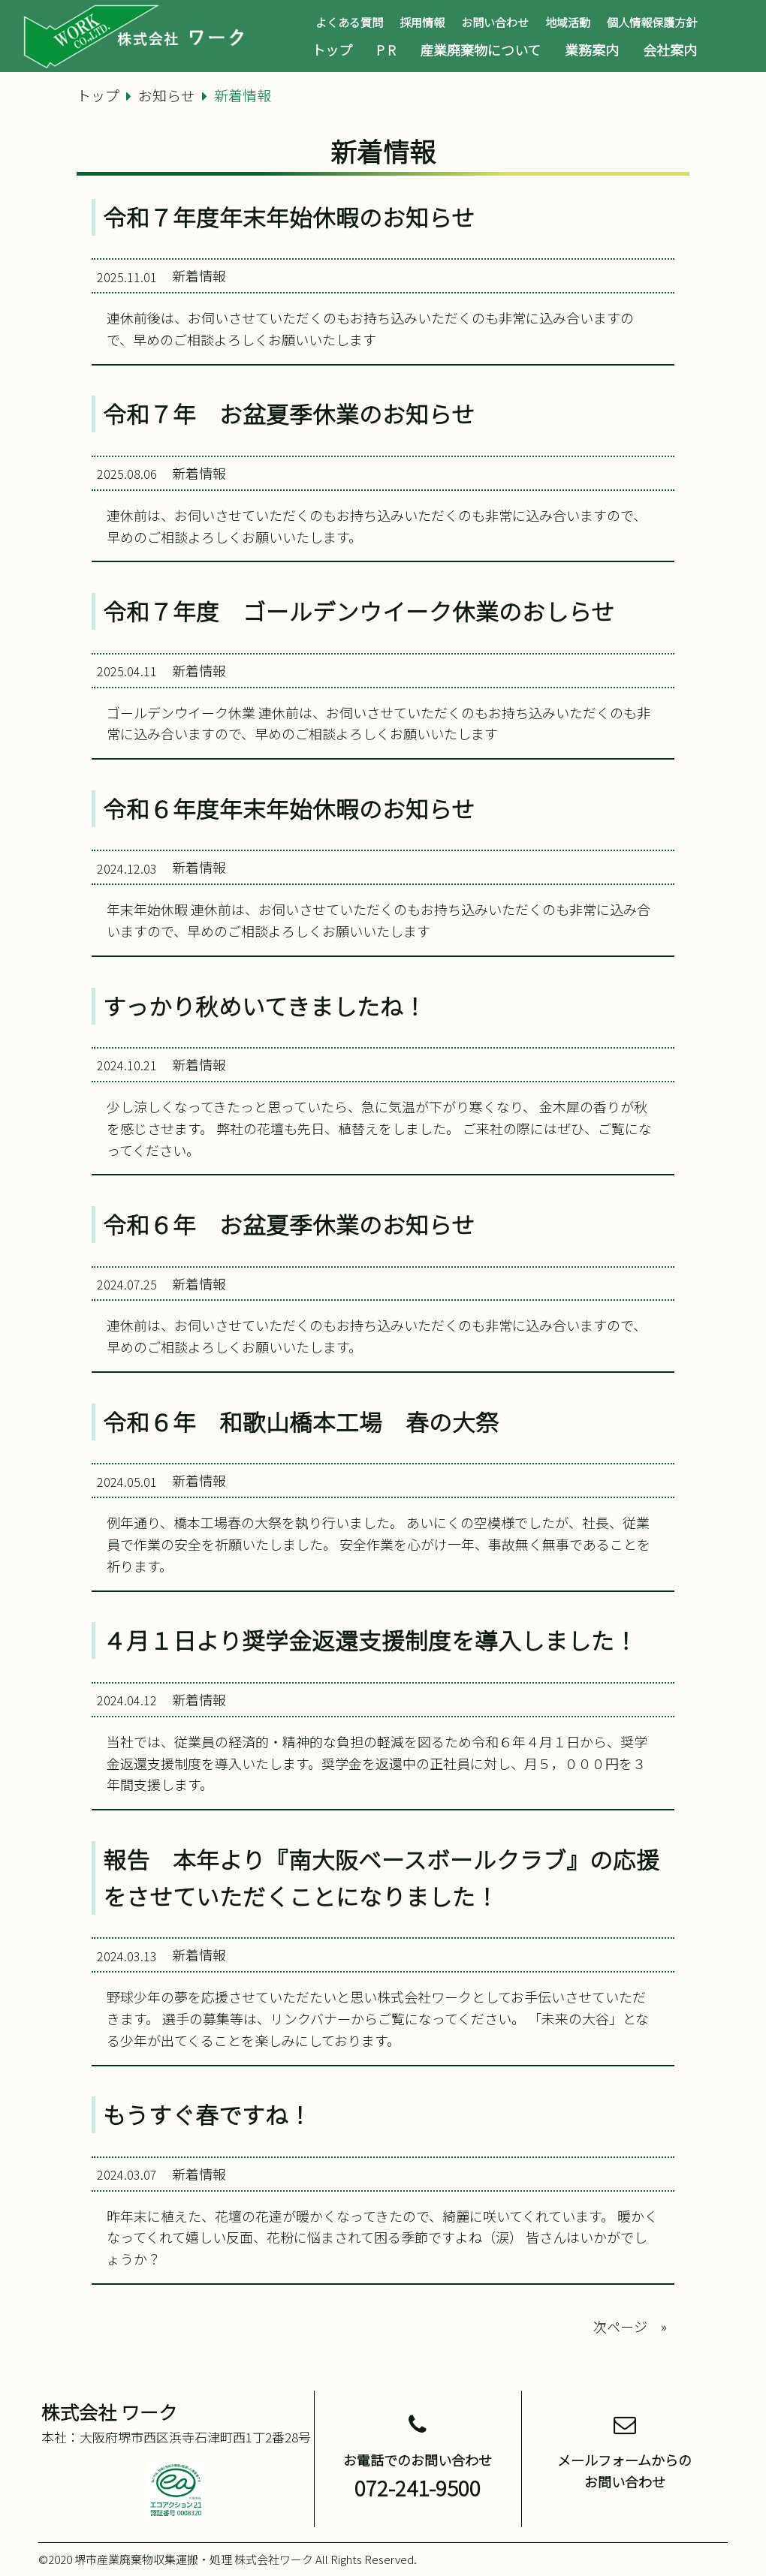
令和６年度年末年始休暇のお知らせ (289, 808)
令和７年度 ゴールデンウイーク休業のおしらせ (358, 610)
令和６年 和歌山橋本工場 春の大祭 (301, 1421)
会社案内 (670, 49)
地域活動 (567, 22)
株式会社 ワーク (109, 2411)
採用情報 (422, 22)
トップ (332, 49)
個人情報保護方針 (652, 22)
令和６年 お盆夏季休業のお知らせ (289, 1224)
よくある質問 (349, 22)
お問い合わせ (495, 22)
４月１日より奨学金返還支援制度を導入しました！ (370, 1640)
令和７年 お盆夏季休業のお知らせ (289, 413)
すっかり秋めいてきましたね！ (265, 1005)
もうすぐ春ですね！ (207, 2114)
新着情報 (199, 275)
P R (386, 49)
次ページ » (630, 2326)
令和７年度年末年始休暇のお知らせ (289, 216)
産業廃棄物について (480, 49)
